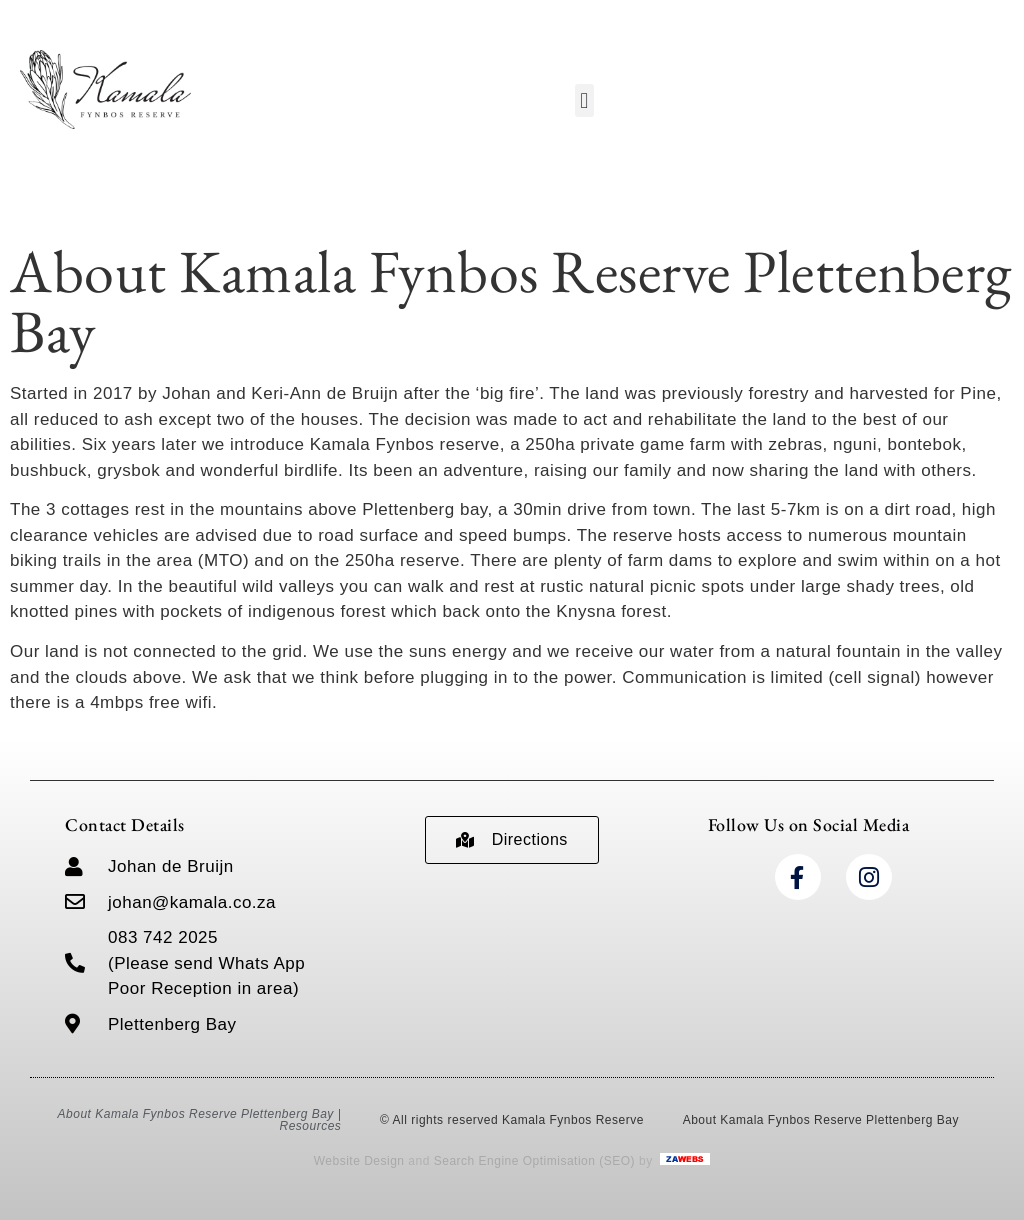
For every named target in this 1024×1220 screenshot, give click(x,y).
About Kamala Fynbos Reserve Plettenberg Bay (821, 1120)
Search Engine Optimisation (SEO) (534, 1161)
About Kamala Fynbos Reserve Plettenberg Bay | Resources (200, 1120)
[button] (585, 100)
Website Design (359, 1161)
